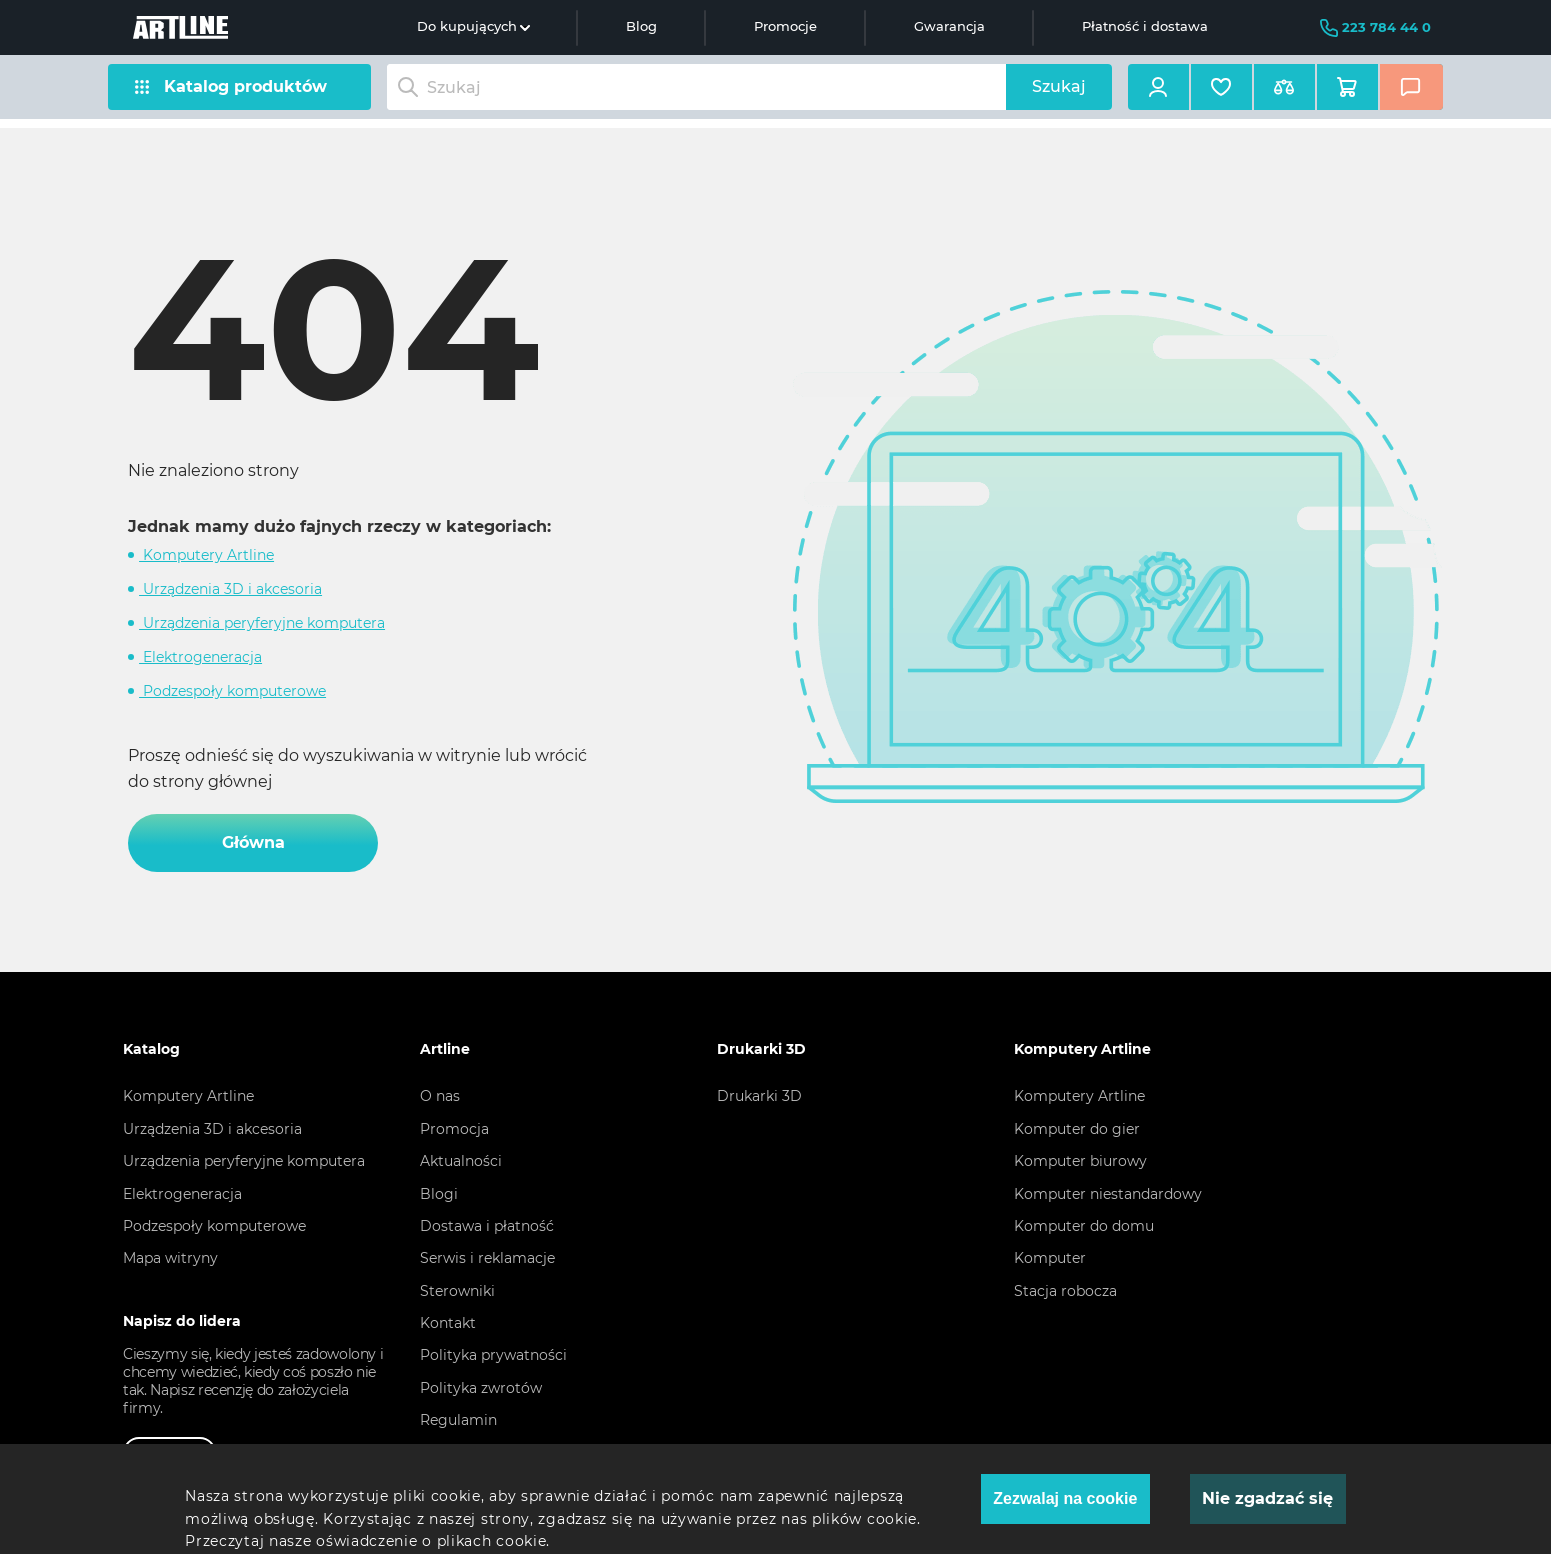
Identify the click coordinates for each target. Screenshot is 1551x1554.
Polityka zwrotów (481, 1388)
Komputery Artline (206, 555)
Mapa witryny (170, 1258)
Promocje (785, 26)
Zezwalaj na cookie (1065, 1498)
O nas (440, 1096)
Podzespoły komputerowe (232, 691)
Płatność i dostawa (1145, 26)
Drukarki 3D (759, 1096)
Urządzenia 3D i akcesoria (230, 589)
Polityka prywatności (493, 1355)
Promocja (454, 1129)
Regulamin (458, 1420)
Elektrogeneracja (200, 657)
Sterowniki (457, 1291)
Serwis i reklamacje (487, 1258)
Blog (641, 26)
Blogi (439, 1194)
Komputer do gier (1077, 1129)
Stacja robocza (1065, 1291)
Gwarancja (949, 26)
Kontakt (448, 1323)
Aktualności (461, 1161)
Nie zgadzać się (1267, 1498)
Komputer (1050, 1258)
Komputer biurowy (1080, 1161)
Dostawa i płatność (487, 1226)
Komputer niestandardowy (1108, 1194)
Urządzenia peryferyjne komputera (262, 623)
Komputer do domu (1084, 1226)
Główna (253, 842)
